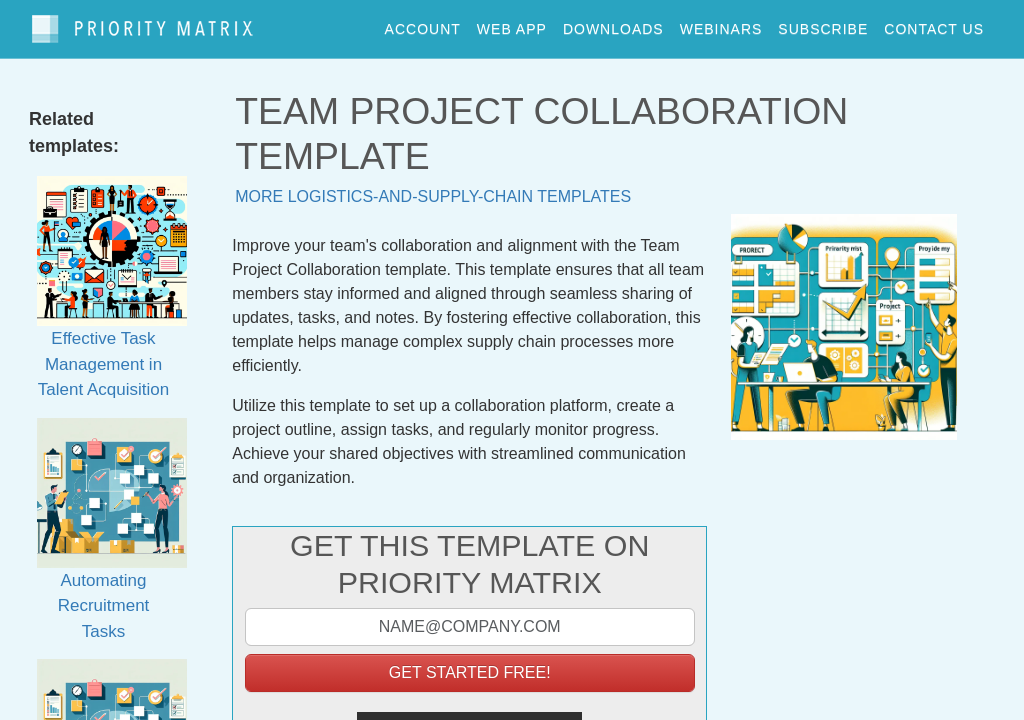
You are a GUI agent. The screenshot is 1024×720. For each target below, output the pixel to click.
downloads (613, 24)
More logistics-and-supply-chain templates (433, 187)
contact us (934, 24)
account (423, 24)
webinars (721, 24)
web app (512, 24)
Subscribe (823, 24)
